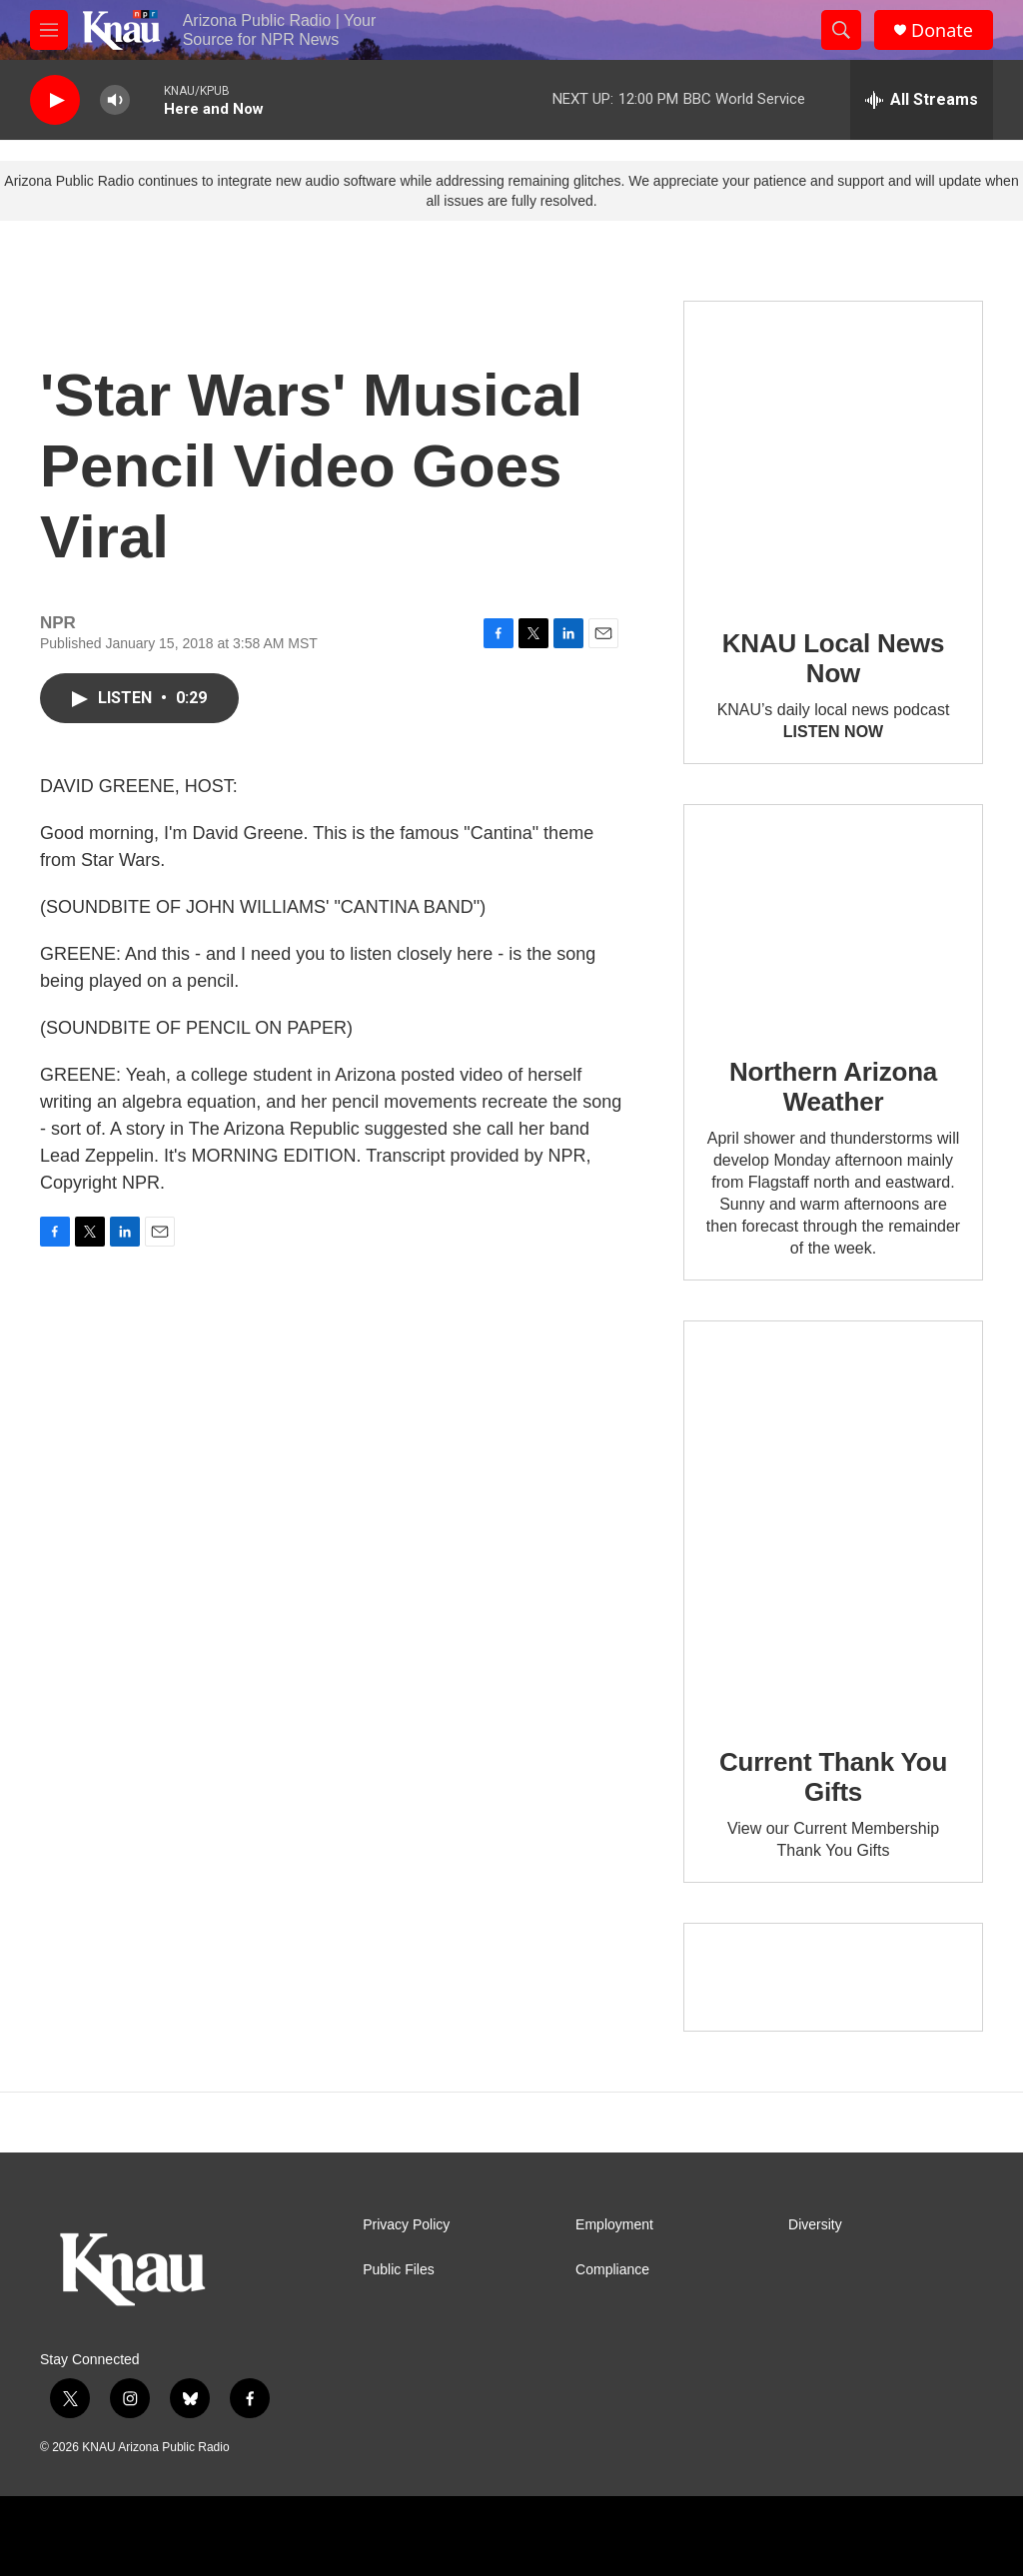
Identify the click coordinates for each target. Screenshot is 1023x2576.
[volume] (115, 100)
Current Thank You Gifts (833, 1777)
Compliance (612, 2269)
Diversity (815, 2224)
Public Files (399, 2269)
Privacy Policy (406, 2224)
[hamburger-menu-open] (49, 30)
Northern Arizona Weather (833, 1087)
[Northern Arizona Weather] (833, 917)
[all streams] (921, 100)
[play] (55, 100)
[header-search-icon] (841, 30)
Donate (942, 30)
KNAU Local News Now (833, 658)
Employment (614, 2224)
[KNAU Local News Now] (833, 450)
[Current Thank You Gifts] (833, 1519)
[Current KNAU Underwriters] (833, 1977)
